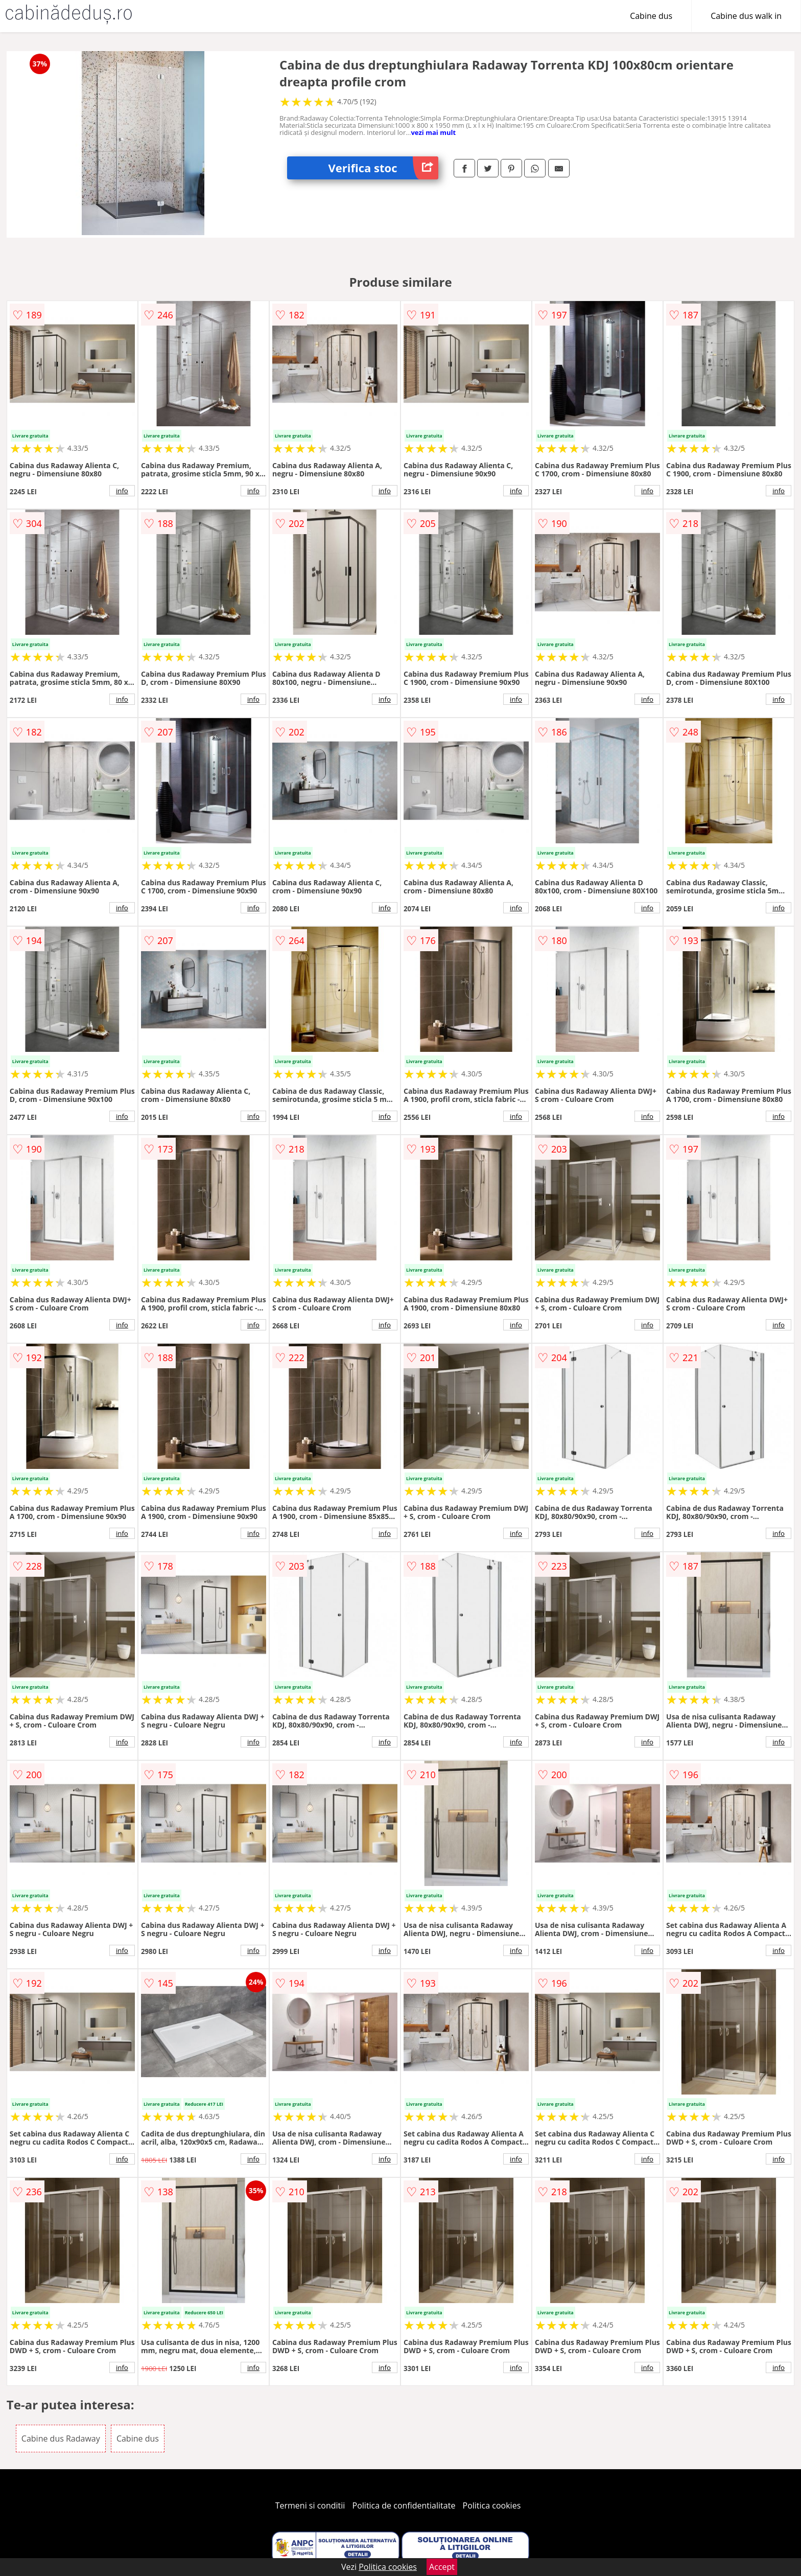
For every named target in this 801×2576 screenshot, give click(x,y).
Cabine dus (651, 15)
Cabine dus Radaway (60, 2438)
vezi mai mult (433, 132)
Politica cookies (492, 2505)
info (122, 490)
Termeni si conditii (310, 2505)
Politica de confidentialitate (404, 2505)
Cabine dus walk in (746, 15)
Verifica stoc (383, 167)
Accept (442, 2566)
